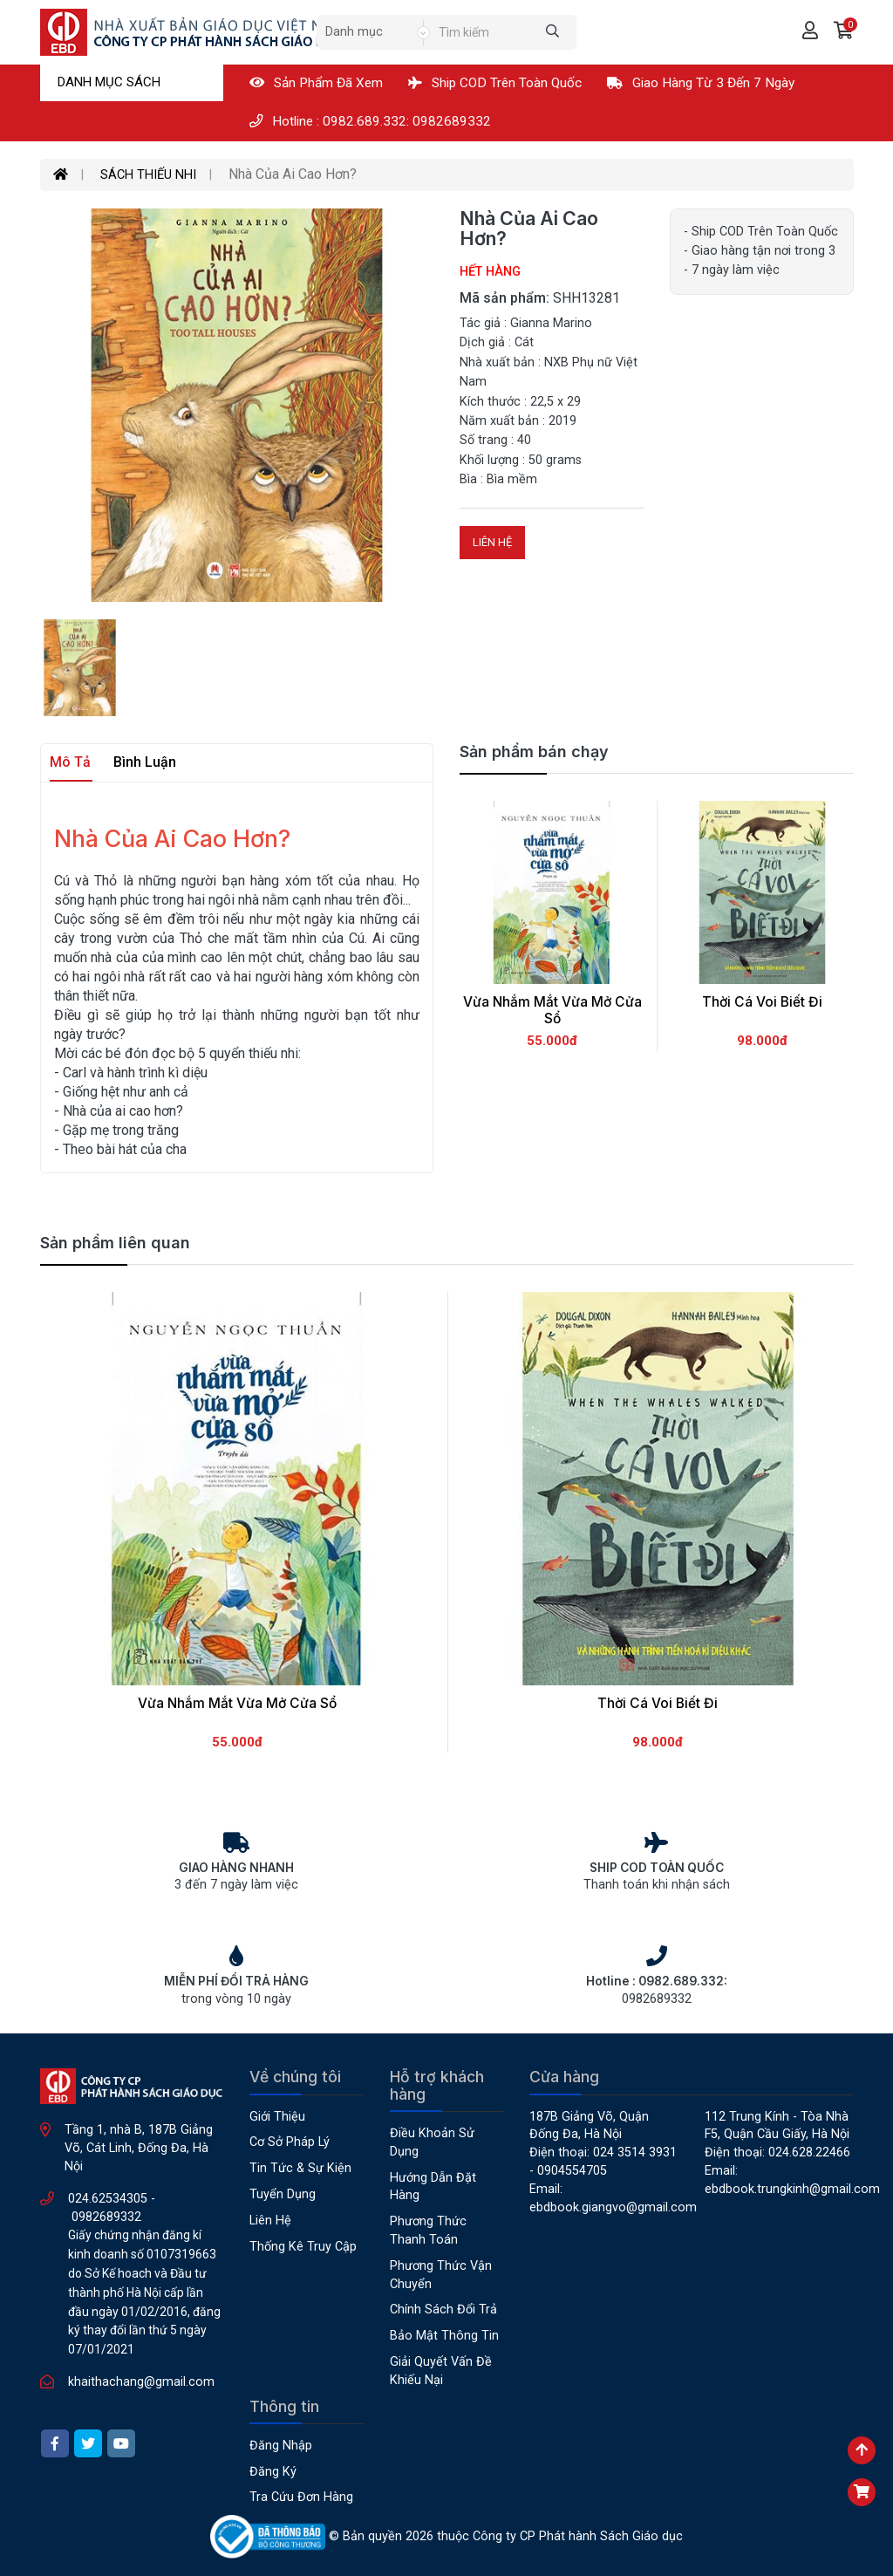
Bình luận (144, 762)
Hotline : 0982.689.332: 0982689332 (370, 121)
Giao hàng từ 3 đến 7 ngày (700, 83)
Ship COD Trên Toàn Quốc (495, 83)
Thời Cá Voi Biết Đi (762, 1002)
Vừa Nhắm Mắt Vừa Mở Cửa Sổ (552, 1010)
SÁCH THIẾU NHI (148, 174)
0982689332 (106, 2217)
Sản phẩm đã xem (316, 83)
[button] (844, 32)
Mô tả (70, 762)
